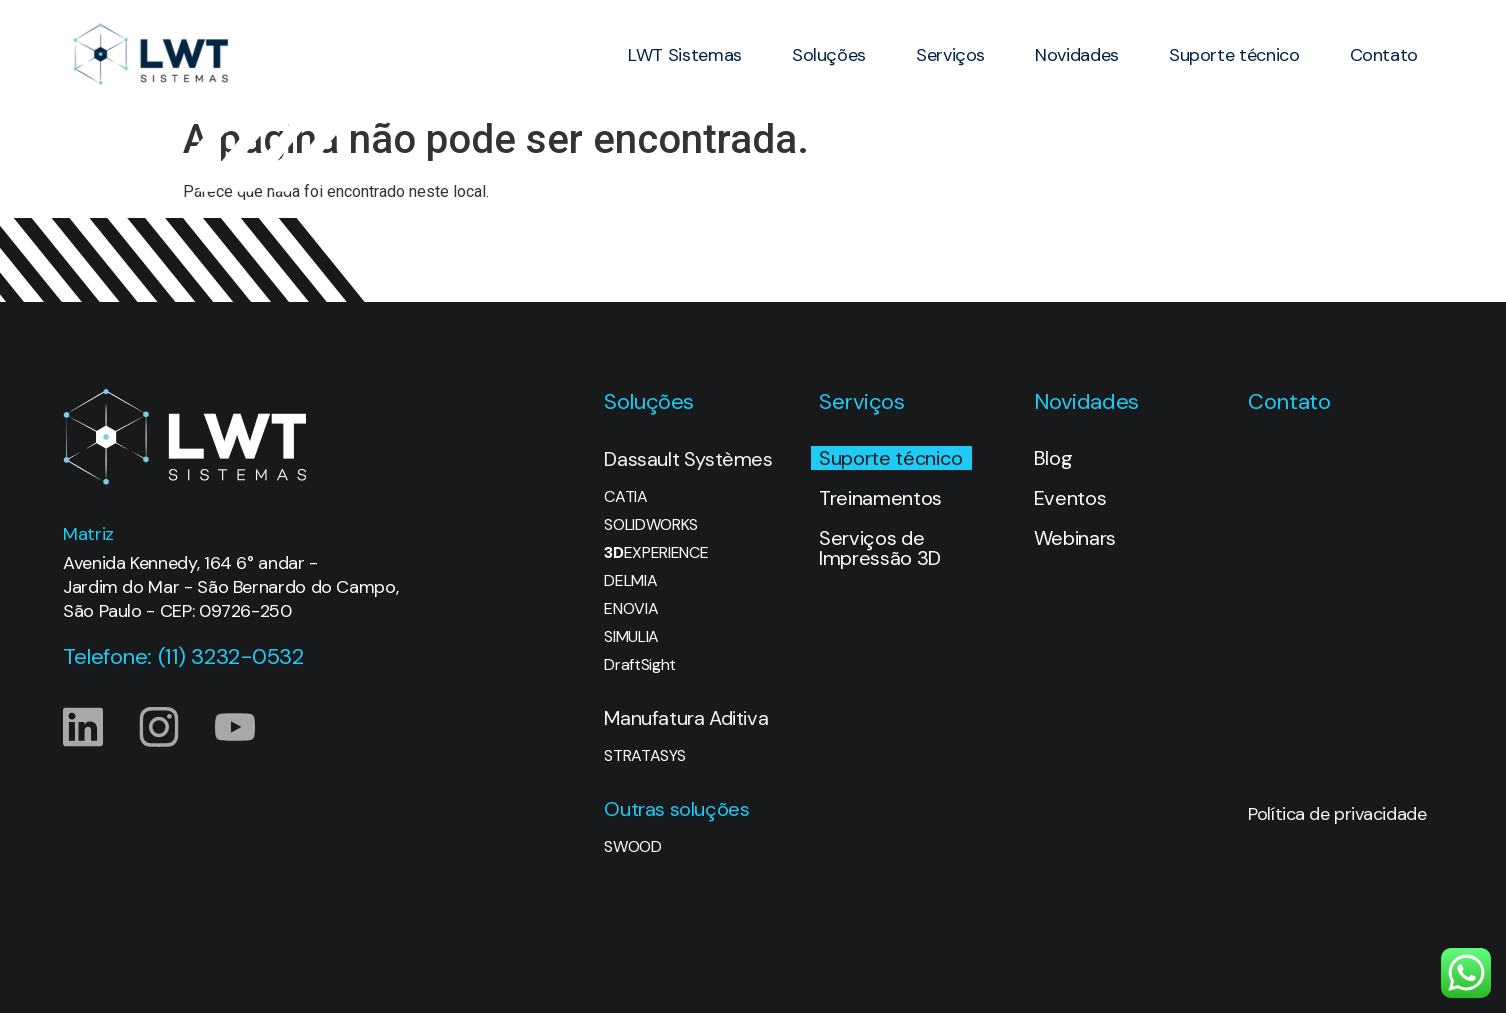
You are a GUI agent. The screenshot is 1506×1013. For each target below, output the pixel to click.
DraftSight (640, 665)
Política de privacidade (1337, 814)
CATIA (625, 497)
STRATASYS (644, 756)
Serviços (950, 55)
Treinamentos (880, 498)
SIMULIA (631, 637)
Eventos (1070, 498)
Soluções (829, 55)
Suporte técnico (1234, 55)
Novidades (1077, 55)
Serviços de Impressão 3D (880, 548)
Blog (1053, 458)
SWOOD (632, 847)
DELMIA (630, 581)
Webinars (1075, 538)
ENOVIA (631, 609)
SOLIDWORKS (651, 525)
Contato (1384, 55)
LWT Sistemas (685, 55)
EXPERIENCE (656, 553)
